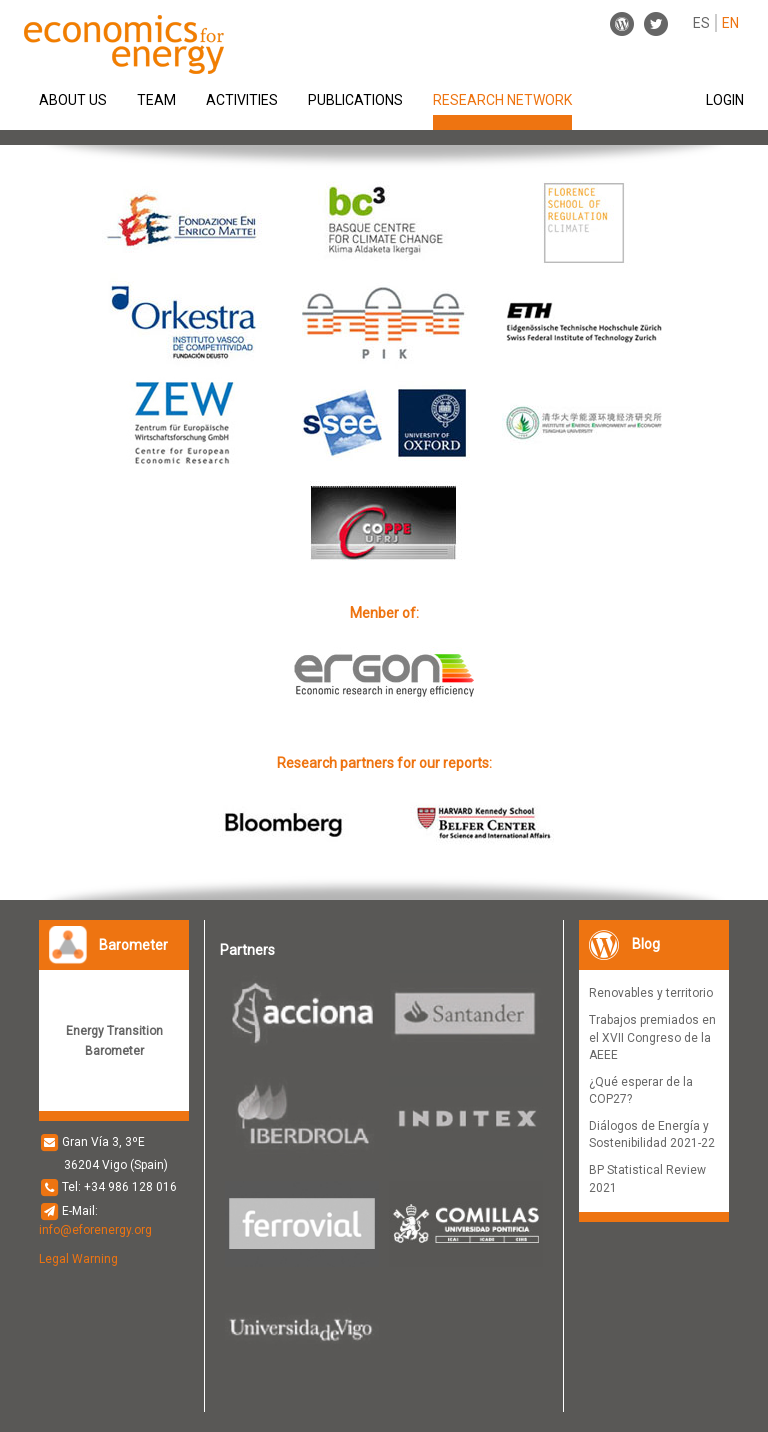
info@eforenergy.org (95, 1230)
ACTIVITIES (242, 100)
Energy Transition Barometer (114, 1041)
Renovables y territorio (651, 993)
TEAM (156, 100)
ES (701, 23)
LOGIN (725, 100)
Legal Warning (78, 1259)
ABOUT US (73, 100)
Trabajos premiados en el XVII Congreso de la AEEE (652, 1037)
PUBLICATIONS (355, 100)
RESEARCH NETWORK (502, 99)
